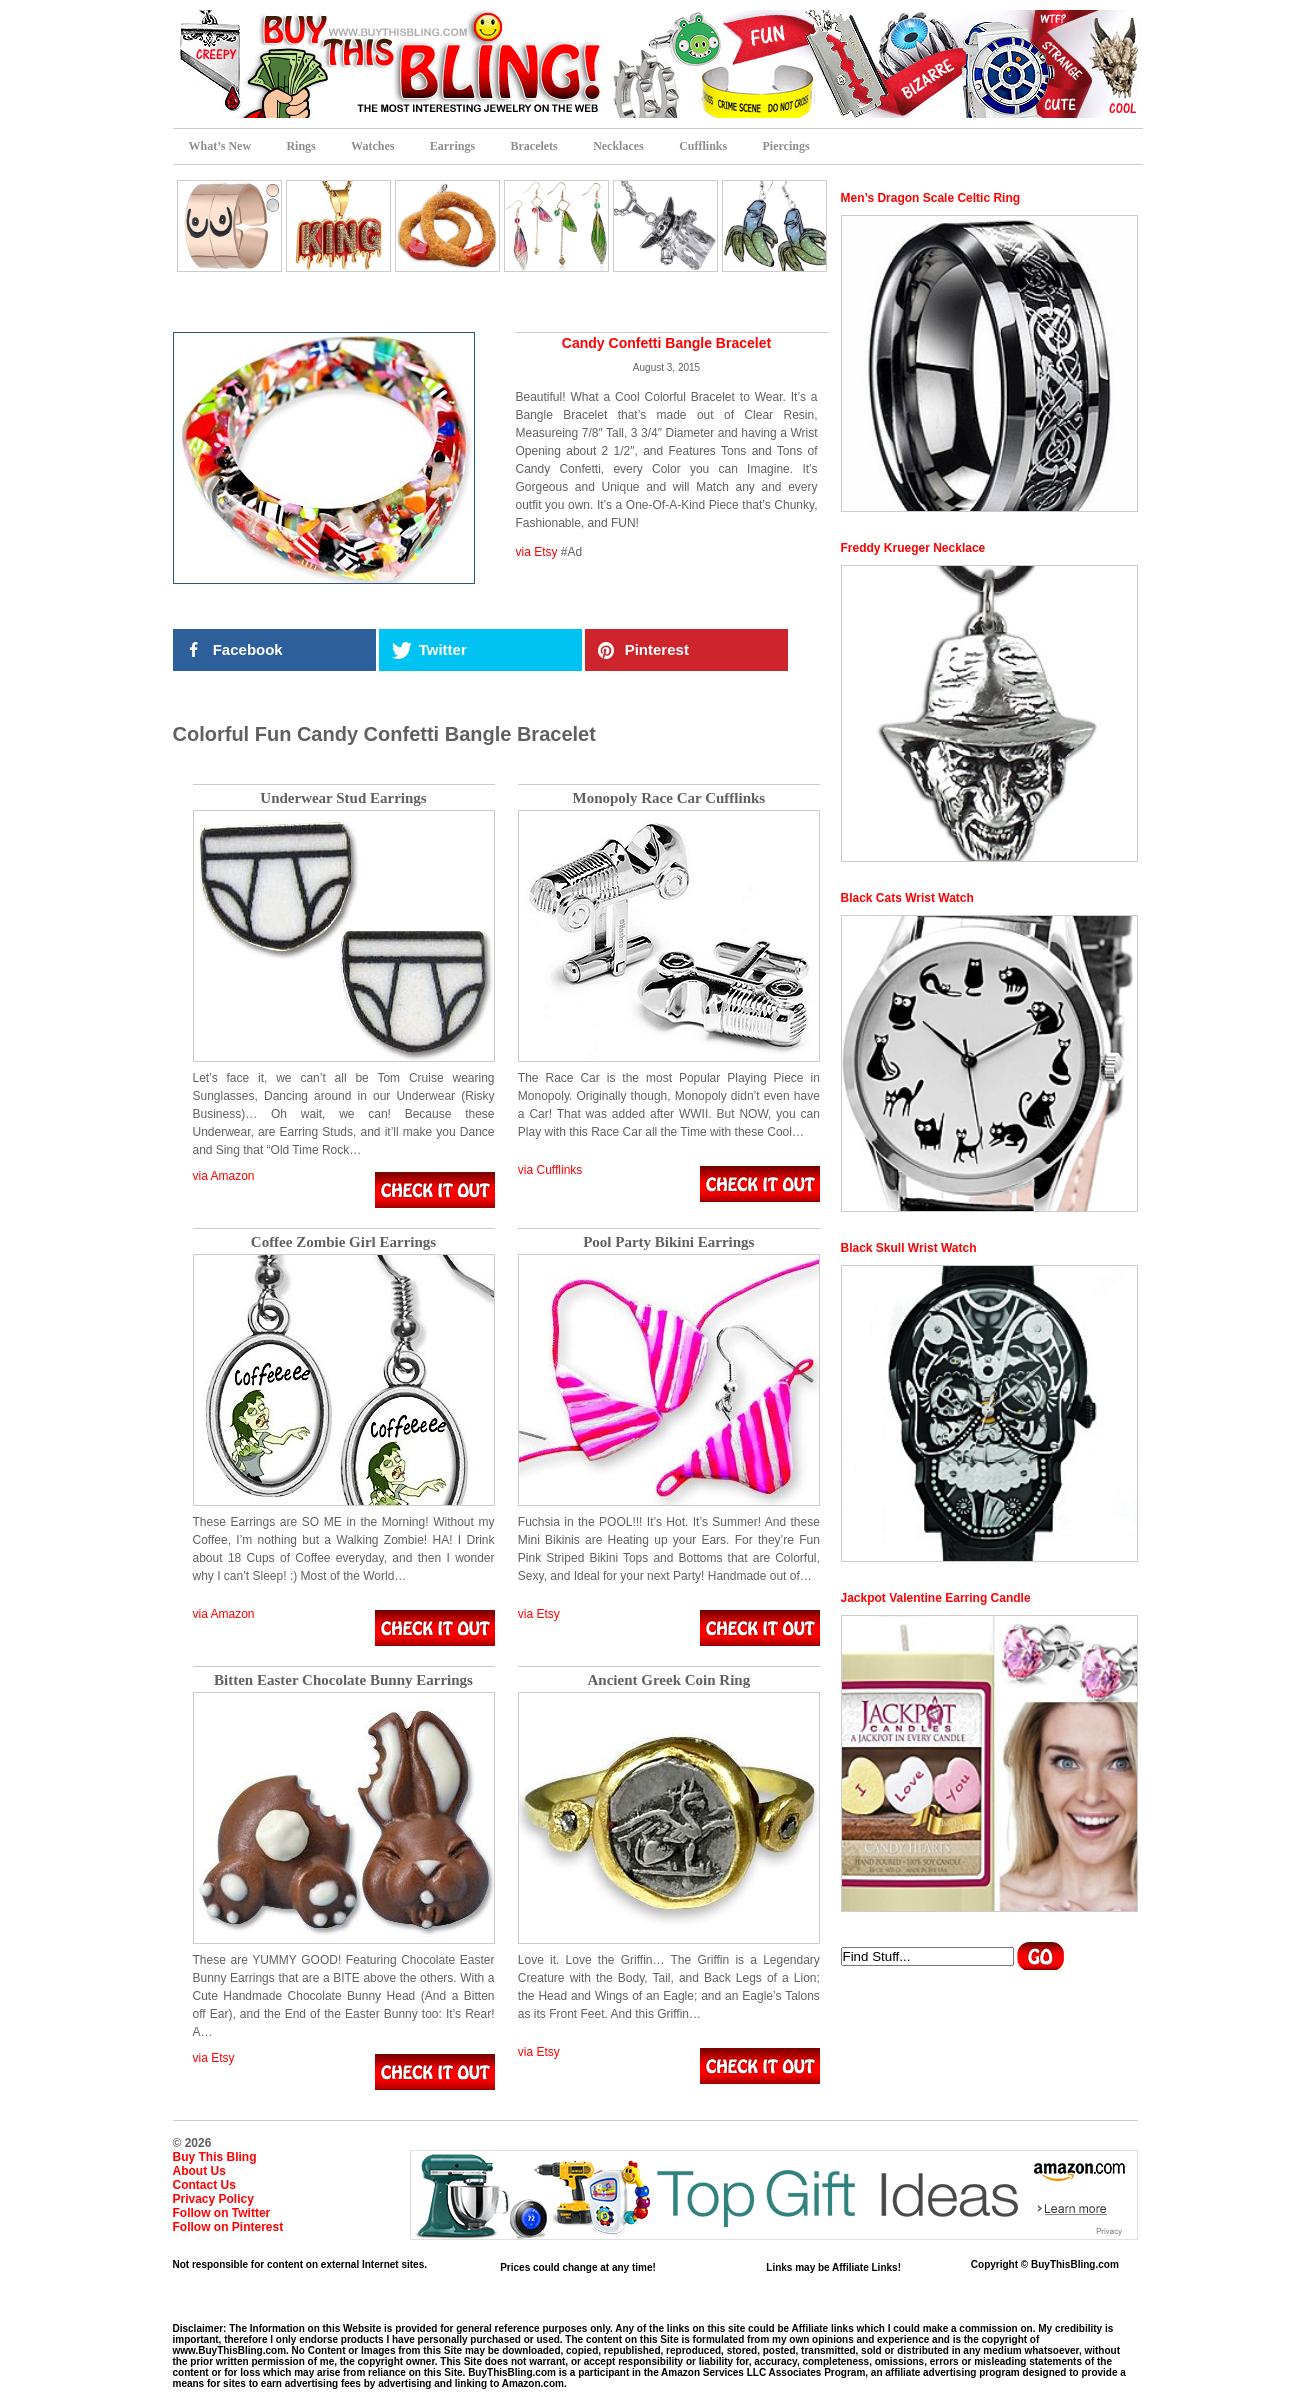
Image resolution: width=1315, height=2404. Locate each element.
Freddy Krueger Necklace (913, 548)
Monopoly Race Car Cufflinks (669, 798)
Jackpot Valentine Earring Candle (936, 1598)
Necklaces (618, 146)
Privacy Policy (213, 2199)
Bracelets (533, 146)
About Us (199, 2171)
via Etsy (537, 552)
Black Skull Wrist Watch (909, 1248)
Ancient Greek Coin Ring (669, 1680)
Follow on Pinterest (228, 2227)
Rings (300, 146)
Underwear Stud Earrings (343, 798)
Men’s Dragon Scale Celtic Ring (931, 198)
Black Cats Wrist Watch (907, 898)
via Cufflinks (550, 1170)
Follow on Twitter (222, 2213)
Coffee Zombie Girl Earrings (343, 1242)
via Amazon (224, 1176)
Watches (372, 146)
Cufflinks (703, 146)
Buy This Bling (215, 2157)
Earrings (452, 146)
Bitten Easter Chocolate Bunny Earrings (343, 1680)
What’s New (220, 146)
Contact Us (204, 2185)
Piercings (786, 146)
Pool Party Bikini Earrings (668, 1242)
